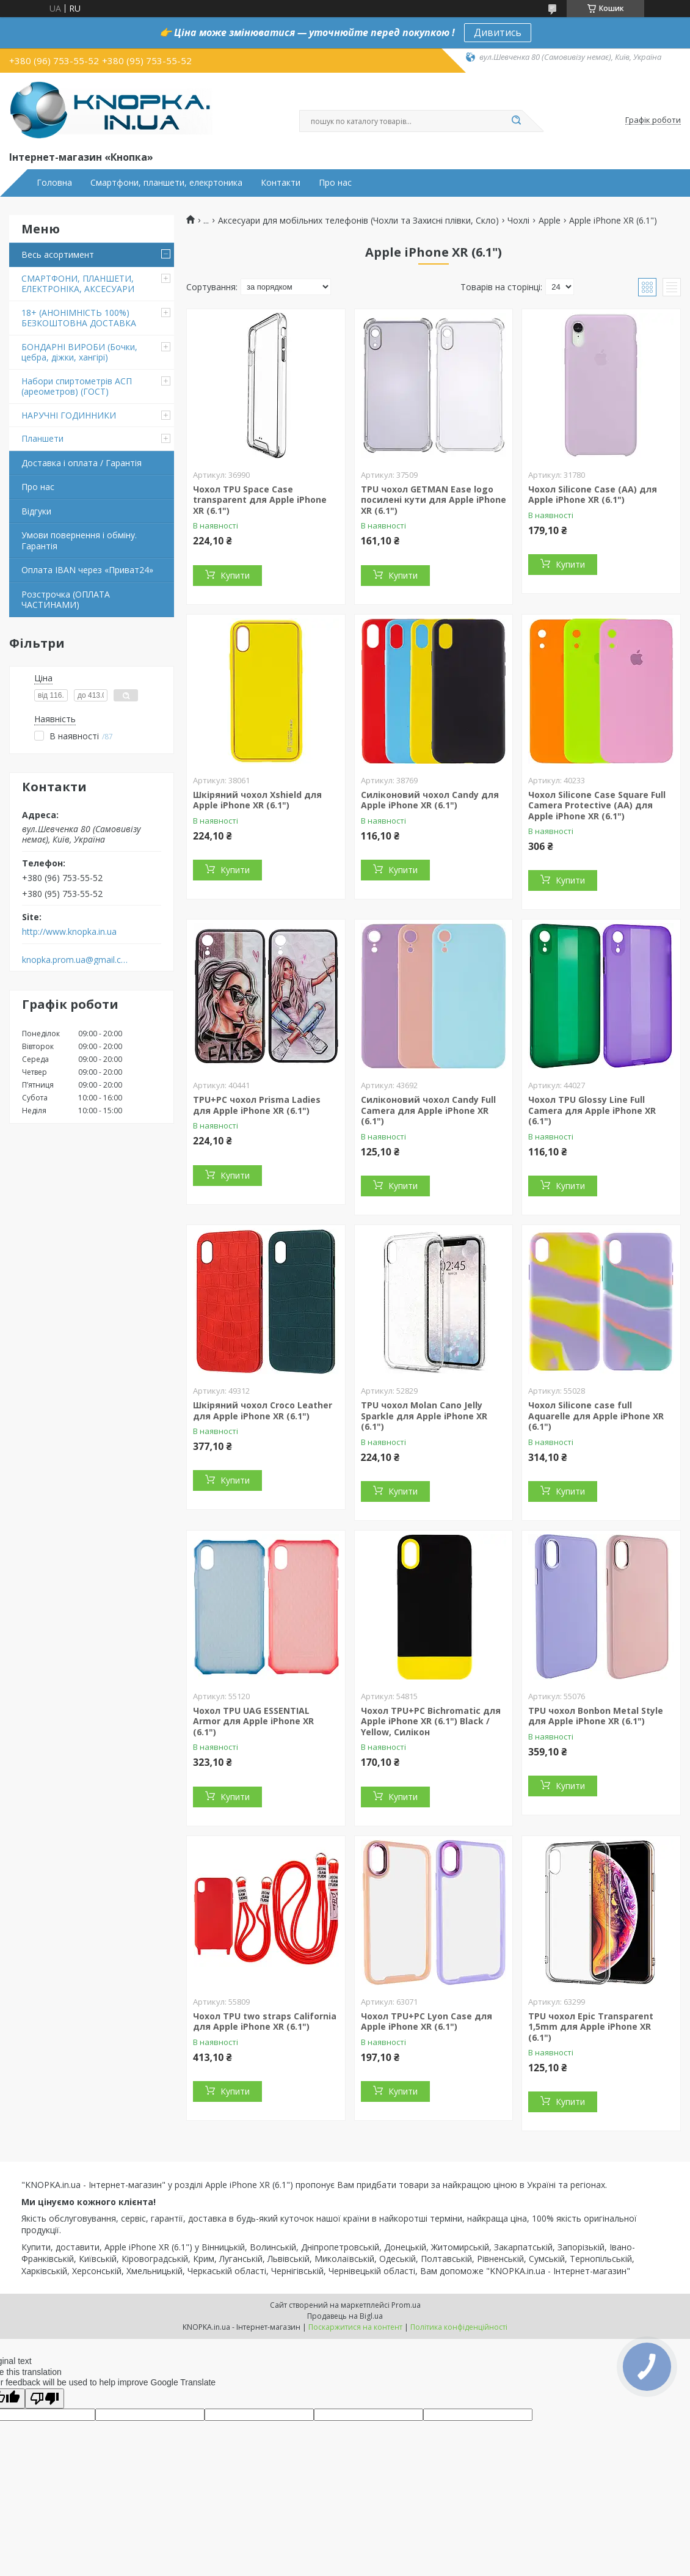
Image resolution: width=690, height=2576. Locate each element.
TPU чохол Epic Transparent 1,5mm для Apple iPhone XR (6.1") (590, 2026)
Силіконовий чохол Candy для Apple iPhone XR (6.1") (430, 800)
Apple (550, 220)
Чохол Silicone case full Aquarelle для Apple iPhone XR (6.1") (596, 1415)
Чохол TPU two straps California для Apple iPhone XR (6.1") (264, 2021)
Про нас (335, 182)
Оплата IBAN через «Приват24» (87, 570)
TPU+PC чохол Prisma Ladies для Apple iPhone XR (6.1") (257, 1105)
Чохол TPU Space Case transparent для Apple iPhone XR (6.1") (260, 499)
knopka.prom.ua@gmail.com (75, 959)
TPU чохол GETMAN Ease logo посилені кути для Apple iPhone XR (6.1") (433, 499)
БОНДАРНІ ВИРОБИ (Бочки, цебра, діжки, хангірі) (79, 352)
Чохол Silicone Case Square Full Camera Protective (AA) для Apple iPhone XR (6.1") (597, 805)
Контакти (280, 182)
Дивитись (497, 32)
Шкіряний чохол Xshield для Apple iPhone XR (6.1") (257, 800)
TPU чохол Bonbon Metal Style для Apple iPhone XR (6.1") (595, 1716)
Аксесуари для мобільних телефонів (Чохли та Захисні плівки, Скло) (358, 220)
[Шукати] (516, 121)
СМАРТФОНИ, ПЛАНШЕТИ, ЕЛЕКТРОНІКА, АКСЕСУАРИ (77, 284)
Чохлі (518, 220)
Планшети (42, 438)
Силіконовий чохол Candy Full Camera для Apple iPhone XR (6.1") (428, 1110)
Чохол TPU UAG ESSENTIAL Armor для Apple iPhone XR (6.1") (253, 1721)
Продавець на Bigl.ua (345, 2316)
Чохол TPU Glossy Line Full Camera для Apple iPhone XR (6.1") (592, 1110)
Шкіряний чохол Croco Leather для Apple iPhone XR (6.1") (262, 1410)
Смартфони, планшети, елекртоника (166, 182)
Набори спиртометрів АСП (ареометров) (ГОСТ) (76, 386)
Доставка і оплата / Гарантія (81, 463)
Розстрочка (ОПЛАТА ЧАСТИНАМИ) (65, 599)
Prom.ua (406, 2305)
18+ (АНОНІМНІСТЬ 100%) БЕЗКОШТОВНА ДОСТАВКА (78, 318)
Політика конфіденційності (458, 2327)
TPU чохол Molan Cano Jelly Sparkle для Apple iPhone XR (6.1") (424, 1415)
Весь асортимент (57, 254)
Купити (235, 575)
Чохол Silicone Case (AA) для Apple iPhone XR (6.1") (592, 494)
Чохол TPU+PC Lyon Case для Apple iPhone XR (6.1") (426, 2021)
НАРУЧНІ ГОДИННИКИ (68, 415)
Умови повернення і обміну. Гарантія (79, 540)
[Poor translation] (44, 2398)
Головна (54, 182)
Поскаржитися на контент (355, 2327)
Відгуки (36, 511)
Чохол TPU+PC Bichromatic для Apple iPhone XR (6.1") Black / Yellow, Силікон (431, 1721)
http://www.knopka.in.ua (69, 931)
